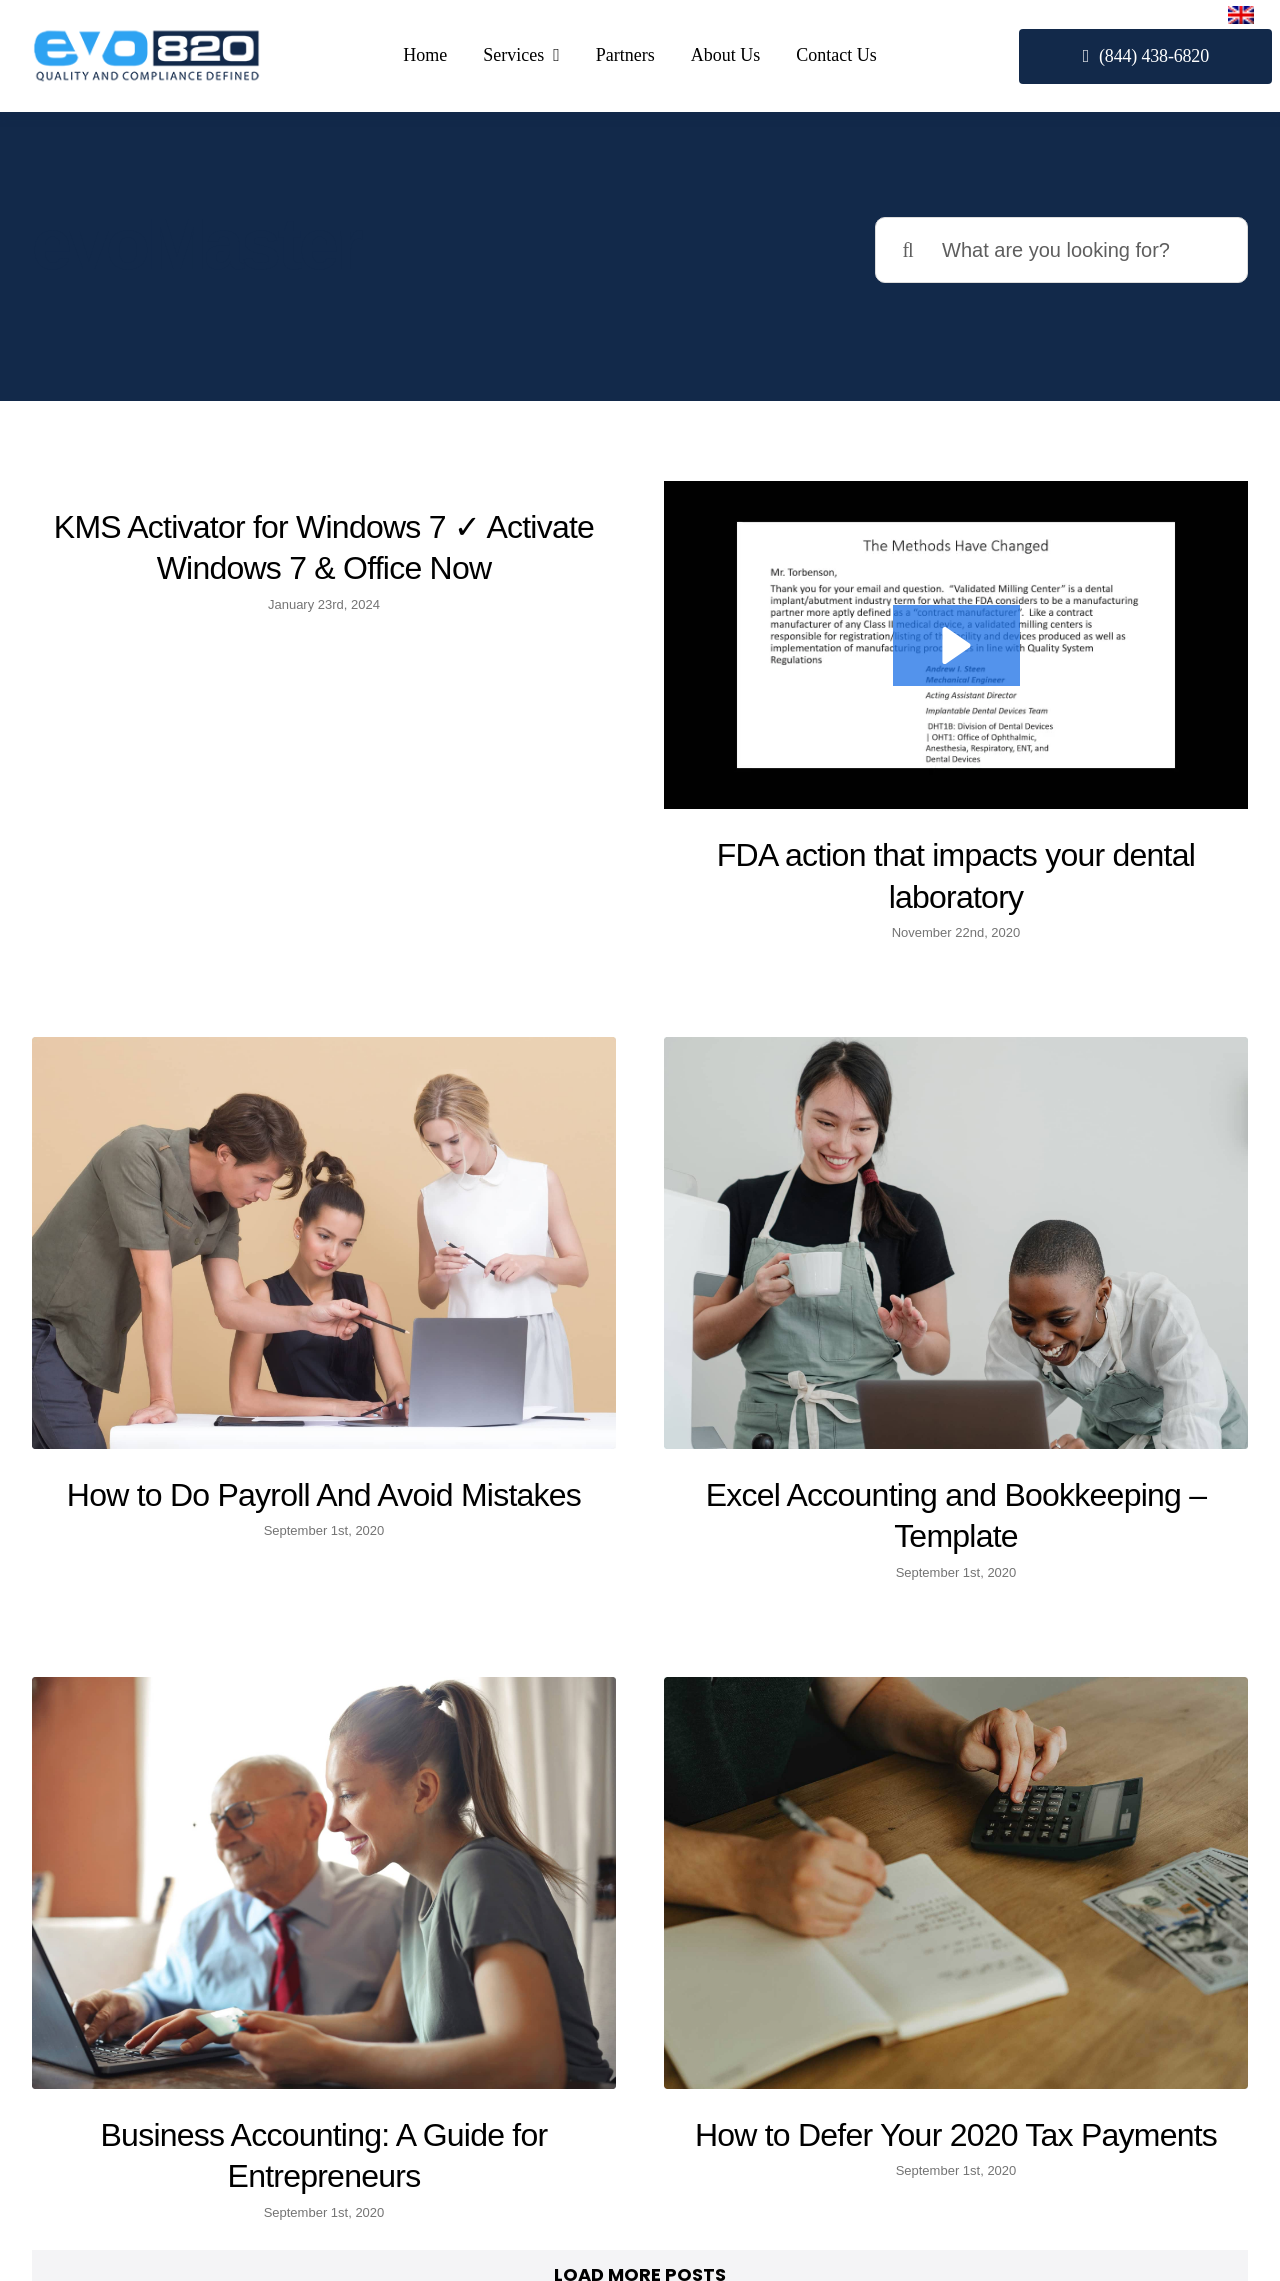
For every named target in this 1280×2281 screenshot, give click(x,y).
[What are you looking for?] (1061, 250)
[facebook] (1034, 2034)
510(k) (641, 2087)
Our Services (640, 2038)
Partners (640, 2184)
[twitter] (1061, 2034)
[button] (881, 645)
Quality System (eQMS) (641, 2135)
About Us (641, 2233)
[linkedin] (1088, 2034)
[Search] (908, 250)
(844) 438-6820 (213, 2166)
